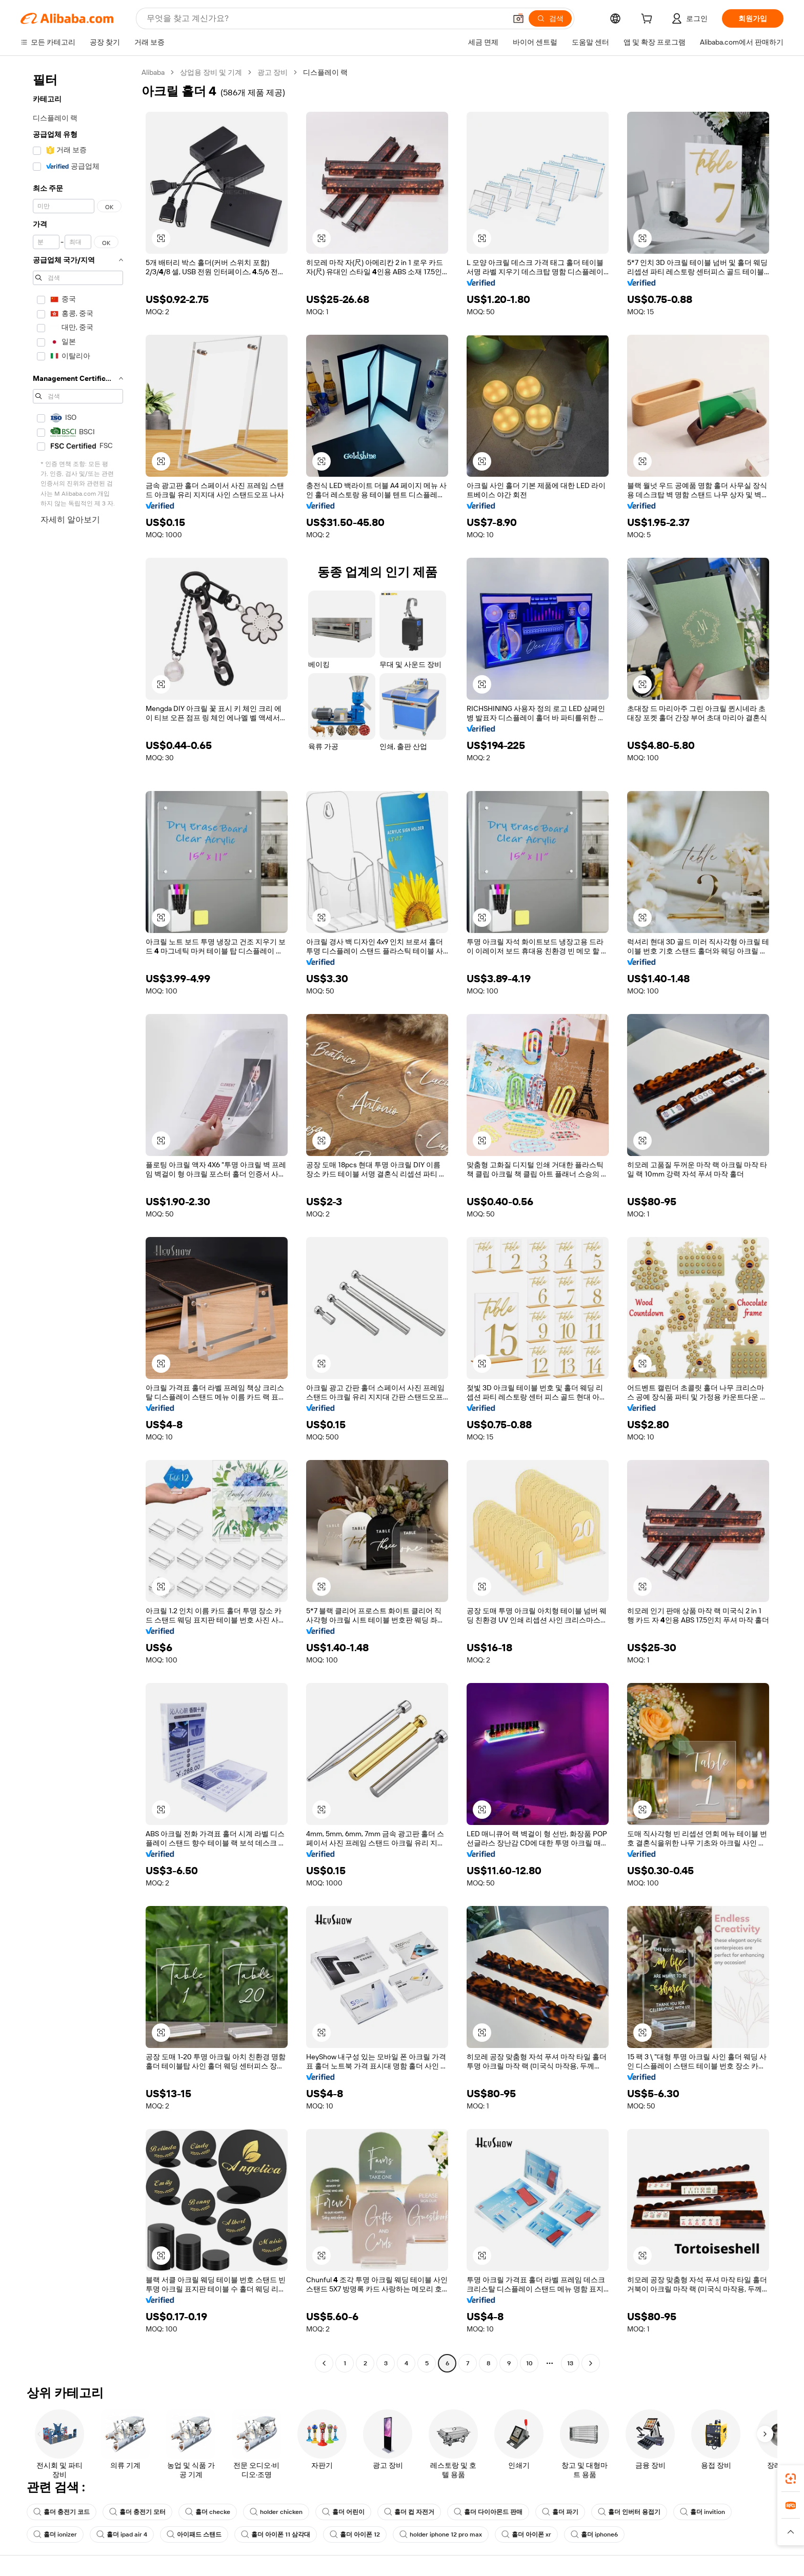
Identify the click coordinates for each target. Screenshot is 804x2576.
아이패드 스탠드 (194, 2534)
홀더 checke (207, 2512)
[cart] (648, 20)
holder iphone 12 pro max (440, 2534)
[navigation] (78, 1219)
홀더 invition (702, 2512)
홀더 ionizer (55, 2534)
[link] (790, 2478)
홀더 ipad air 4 (121, 2534)
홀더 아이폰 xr (526, 2534)
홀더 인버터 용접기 (629, 2512)
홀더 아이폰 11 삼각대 (275, 2534)
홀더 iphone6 (594, 2534)
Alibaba (153, 72)
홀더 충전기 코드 (61, 2512)
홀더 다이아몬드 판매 (488, 2512)
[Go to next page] (590, 2363)
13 (570, 2363)
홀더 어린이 (343, 2512)
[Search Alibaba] (325, 18)
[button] (518, 18)
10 (529, 2363)
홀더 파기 (560, 2512)
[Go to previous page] (324, 2363)
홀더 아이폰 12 (355, 2534)
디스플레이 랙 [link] (325, 72)
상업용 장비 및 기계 (211, 72)
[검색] (550, 18)
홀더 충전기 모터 (137, 2512)
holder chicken (276, 2512)
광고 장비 (272, 72)
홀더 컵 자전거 (409, 2512)
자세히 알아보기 (70, 519)
